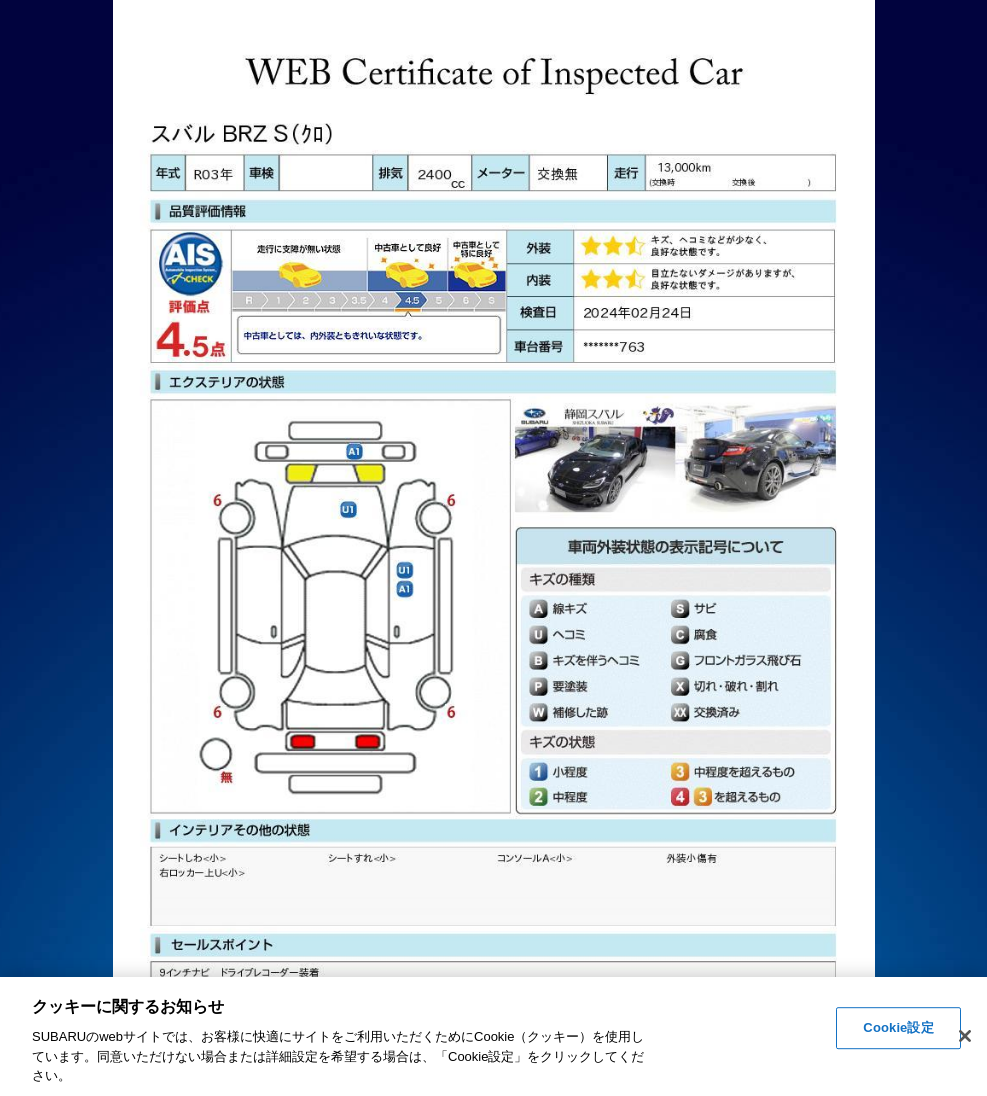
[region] (493, 1036)
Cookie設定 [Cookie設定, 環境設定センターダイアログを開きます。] (898, 1028)
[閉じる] (965, 1036)
